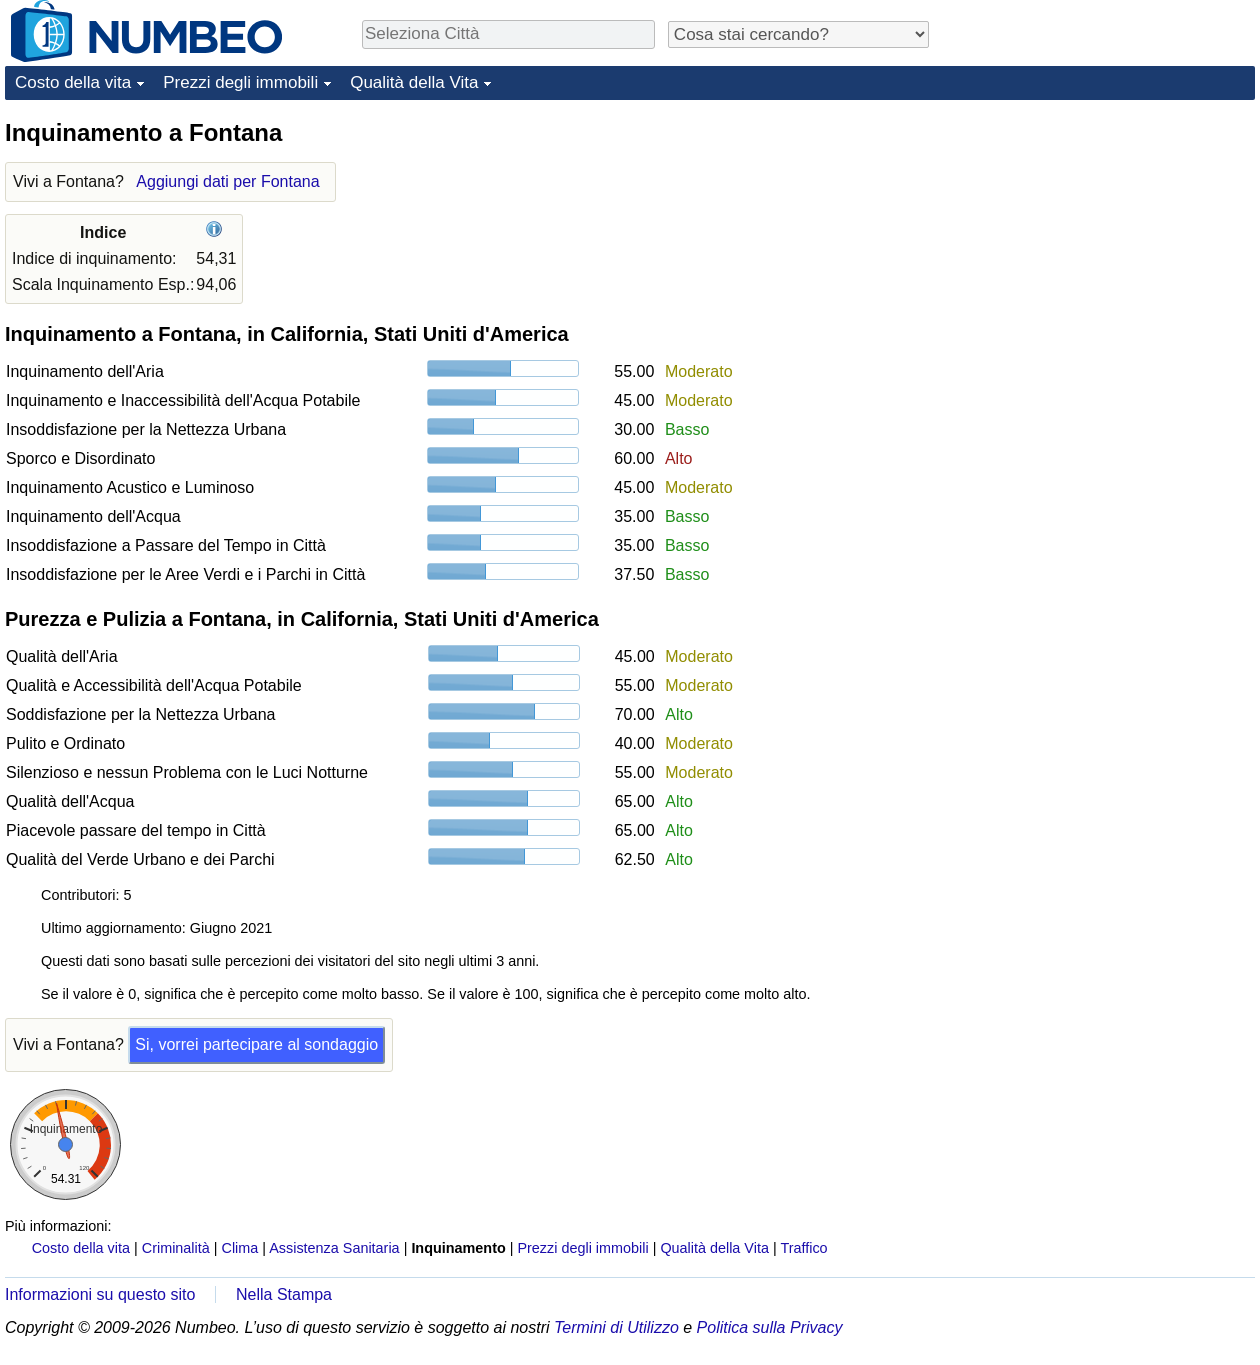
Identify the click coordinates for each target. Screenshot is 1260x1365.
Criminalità (176, 1248)
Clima (240, 1248)
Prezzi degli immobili (240, 82)
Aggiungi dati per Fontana (227, 181)
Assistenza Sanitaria (334, 1248)
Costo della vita (73, 82)
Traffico (803, 1248)
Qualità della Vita (414, 82)
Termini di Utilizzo (616, 1327)
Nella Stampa (284, 1294)
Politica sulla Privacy (770, 1327)
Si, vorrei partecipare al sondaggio (256, 1044)
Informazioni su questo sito (100, 1294)
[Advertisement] (1105, 242)
